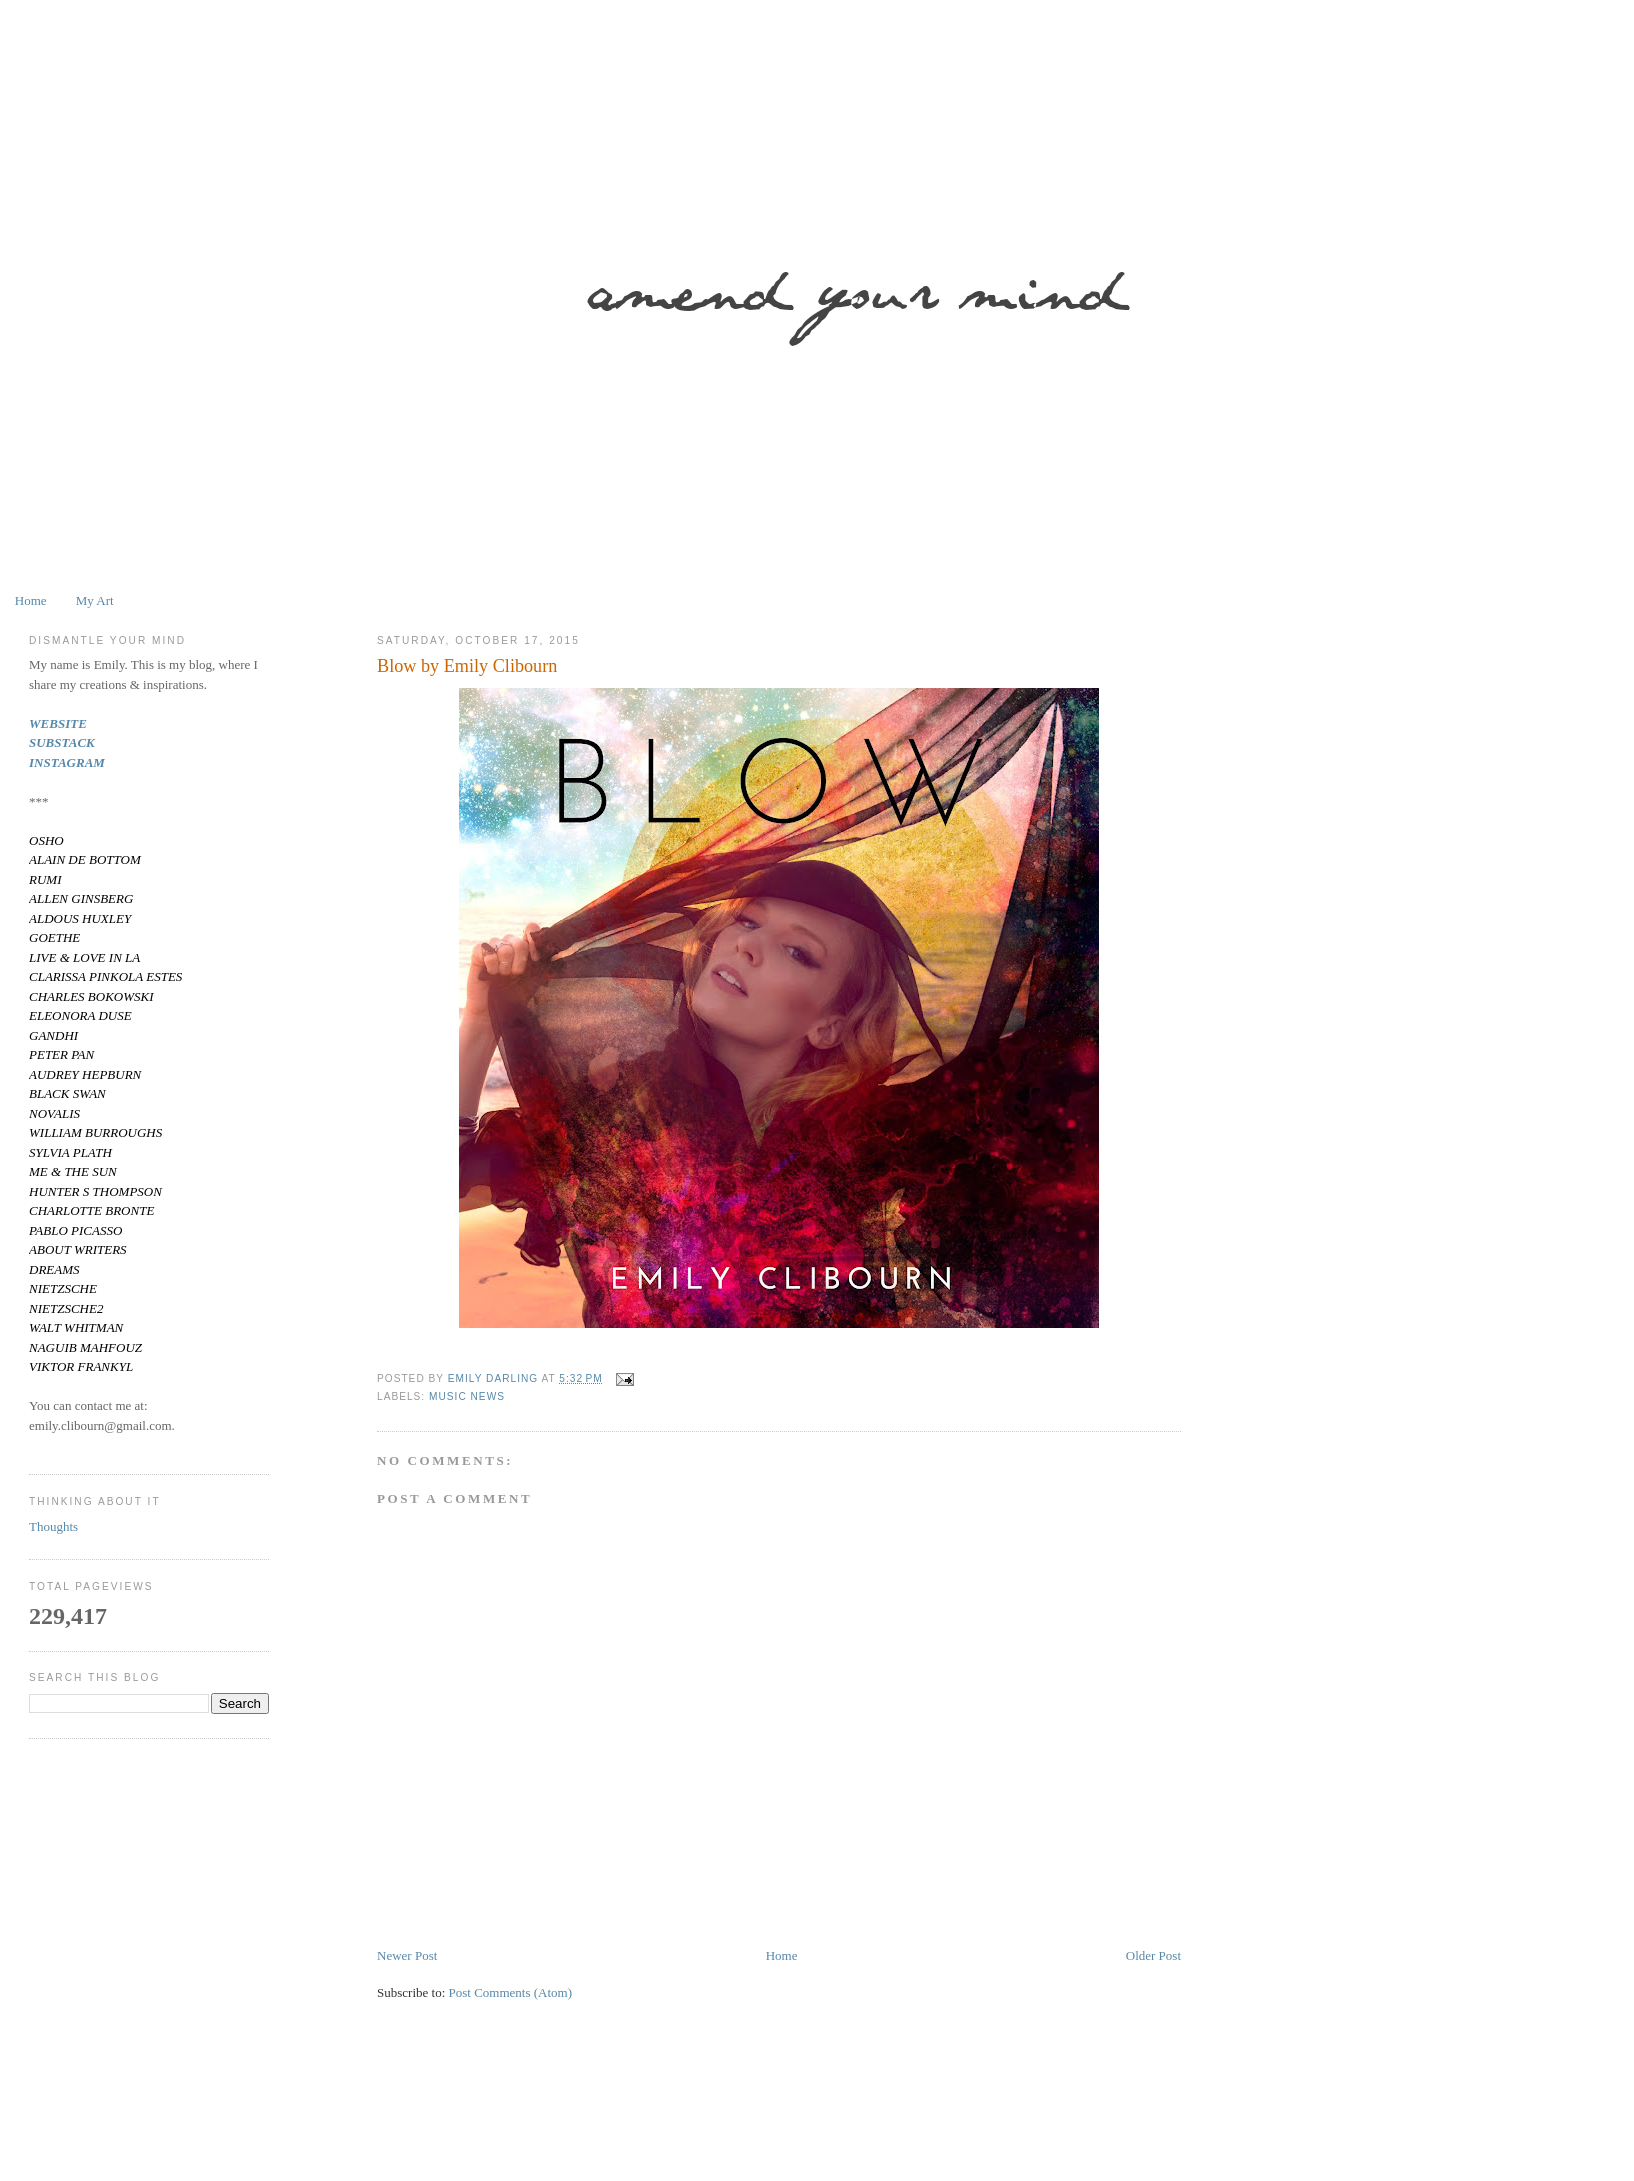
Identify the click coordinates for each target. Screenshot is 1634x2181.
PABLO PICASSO (75, 1230)
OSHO (46, 840)
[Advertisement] (639, 2124)
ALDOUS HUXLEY (80, 918)
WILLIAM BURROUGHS (95, 1132)
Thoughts (53, 1526)
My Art (95, 600)
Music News (467, 1396)
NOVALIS (54, 1113)
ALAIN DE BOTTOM (85, 859)
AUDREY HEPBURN (85, 1074)
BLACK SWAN (67, 1093)
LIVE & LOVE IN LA (84, 957)
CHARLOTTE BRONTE (91, 1210)
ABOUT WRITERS (78, 1249)
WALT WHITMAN (76, 1327)
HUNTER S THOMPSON (95, 1191)
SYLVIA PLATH (70, 1152)
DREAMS (54, 1269)
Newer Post (407, 1955)
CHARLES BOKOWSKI (91, 996)
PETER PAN (61, 1054)
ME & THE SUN (73, 1171)
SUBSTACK (62, 742)
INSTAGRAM (67, 762)
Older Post (1153, 1955)
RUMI (45, 879)
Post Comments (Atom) (511, 1992)
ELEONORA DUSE (80, 1015)
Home (31, 600)
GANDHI (53, 1035)
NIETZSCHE (63, 1288)
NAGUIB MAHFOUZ (85, 1347)
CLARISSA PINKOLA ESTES (105, 976)
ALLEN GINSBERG (81, 898)
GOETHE (54, 937)
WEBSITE (58, 723)
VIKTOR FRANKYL (81, 1366)
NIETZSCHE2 (66, 1308)
